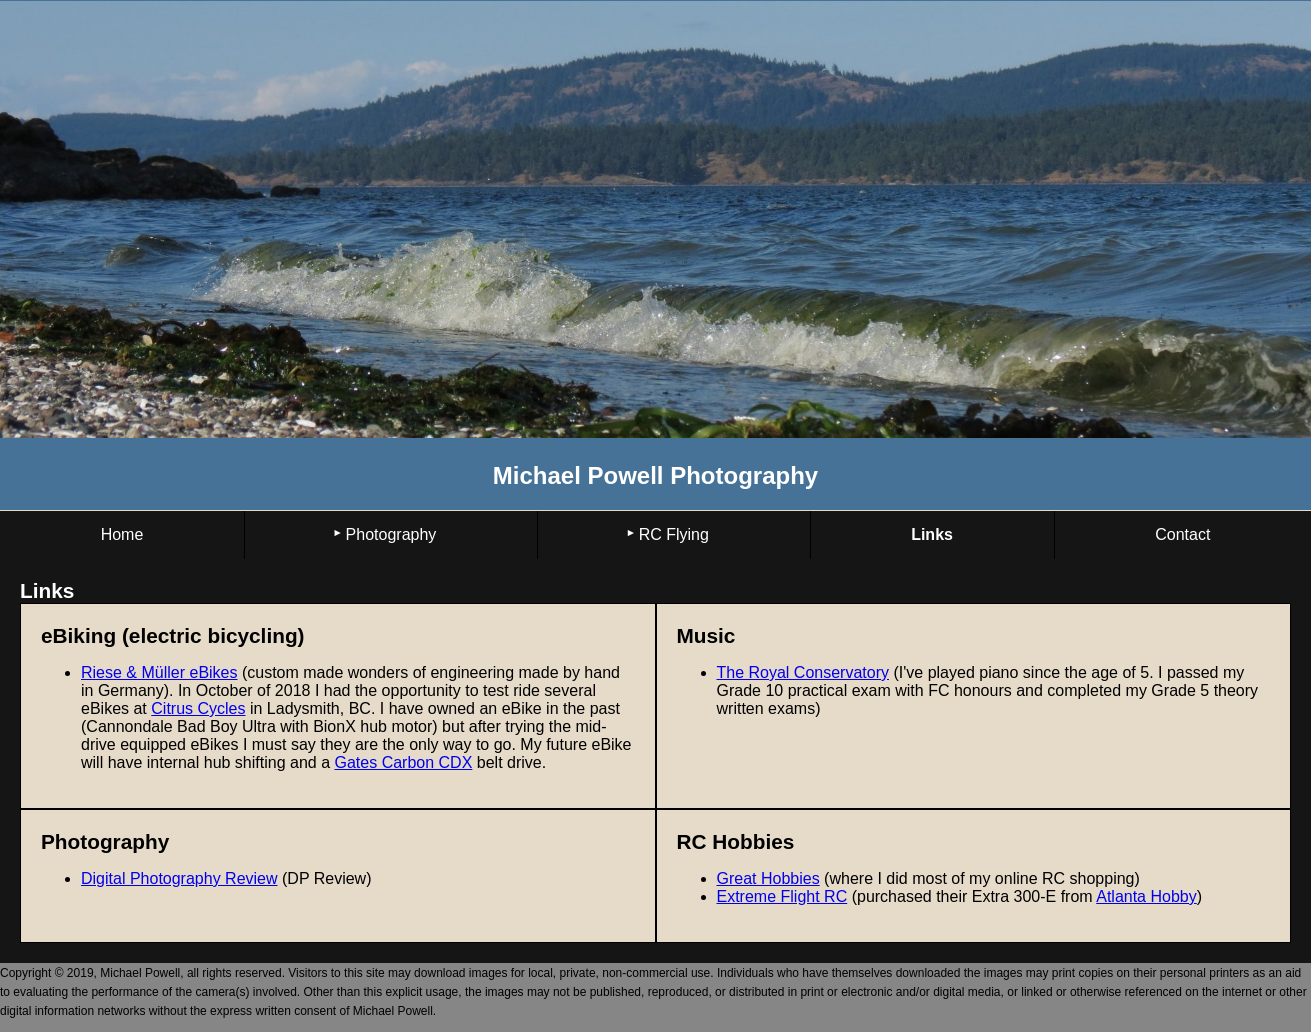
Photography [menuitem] (391, 534)
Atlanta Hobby (1146, 896)
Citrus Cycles (198, 708)
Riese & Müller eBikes (159, 672)
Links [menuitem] (932, 534)
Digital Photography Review (179, 878)
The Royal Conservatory (803, 672)
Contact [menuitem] (1182, 534)
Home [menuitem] (122, 534)
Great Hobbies (768, 878)
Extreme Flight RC (782, 896)
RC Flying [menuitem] (674, 534)
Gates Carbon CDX (404, 762)
